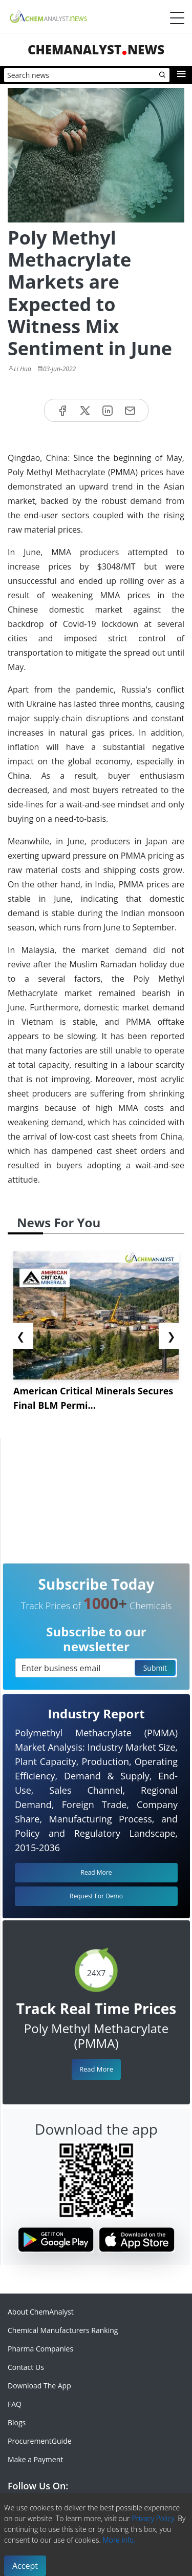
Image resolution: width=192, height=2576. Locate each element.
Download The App (39, 2385)
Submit (155, 1668)
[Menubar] (177, 18)
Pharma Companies (40, 2349)
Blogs (17, 2422)
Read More (96, 2069)
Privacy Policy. (154, 2518)
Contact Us (26, 2367)
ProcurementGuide (40, 2441)
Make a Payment (35, 2459)
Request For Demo (96, 1896)
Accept (25, 2565)
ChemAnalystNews (96, 49)
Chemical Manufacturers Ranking (63, 2330)
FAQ (15, 2404)
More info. (118, 2540)
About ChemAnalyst (41, 2312)
